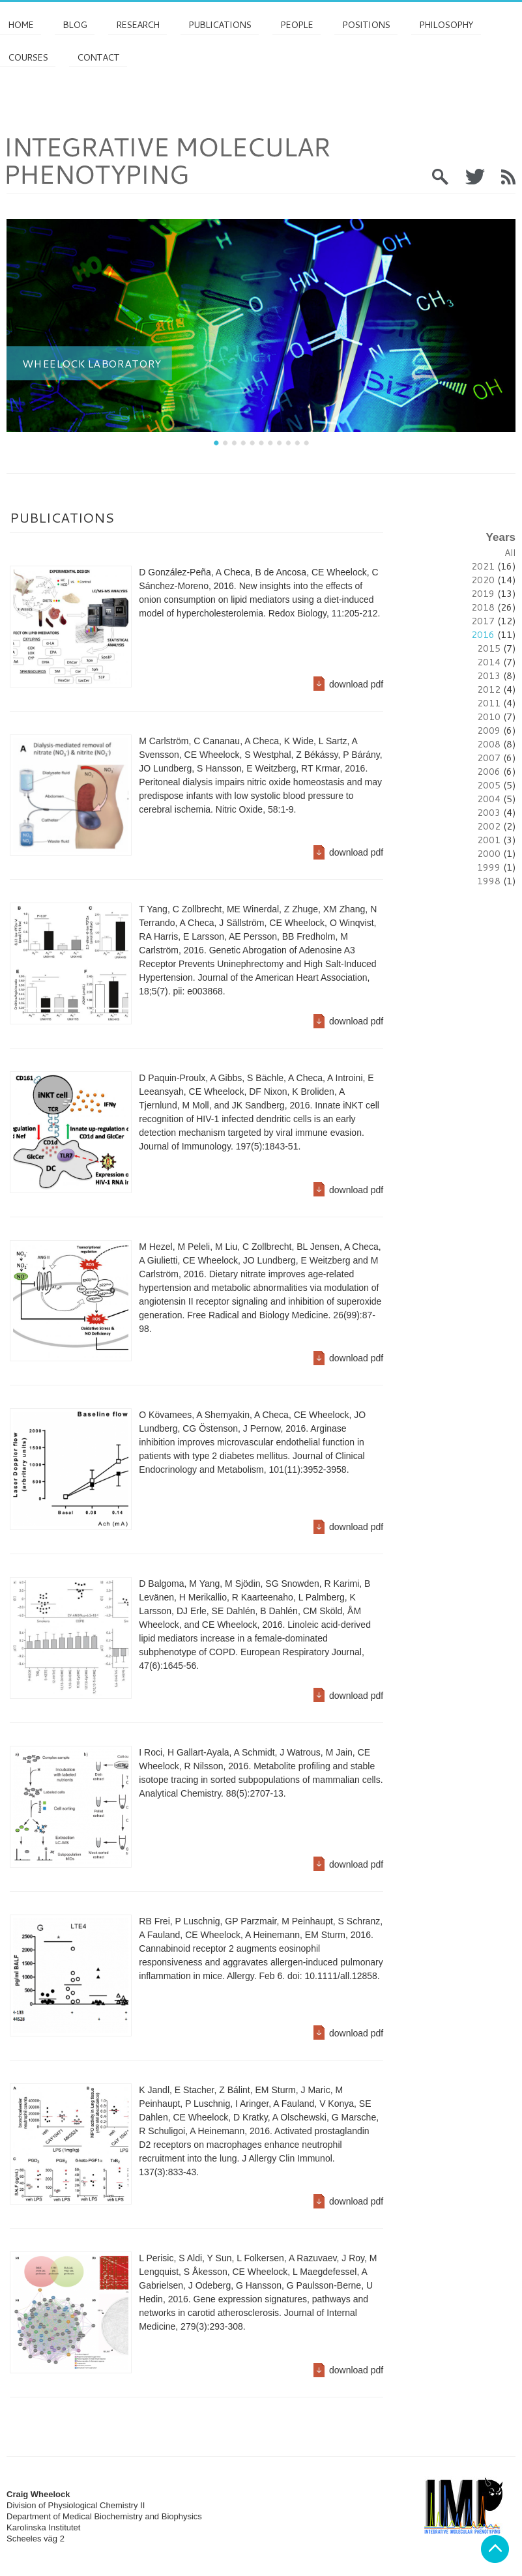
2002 (488, 826)
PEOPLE (296, 24)
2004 (488, 798)
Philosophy (446, 24)
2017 (483, 621)
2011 (488, 703)
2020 (483, 579)
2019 (483, 593)
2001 (488, 840)
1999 (488, 867)
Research (137, 24)
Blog (75, 24)
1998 (488, 881)
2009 (488, 730)
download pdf (356, 684)
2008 (488, 744)
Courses (28, 57)
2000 (488, 853)
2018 (483, 607)
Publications (219, 24)
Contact (98, 57)
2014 (488, 662)
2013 (488, 675)
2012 (488, 689)
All (509, 552)
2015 (488, 648)
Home (20, 24)
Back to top (495, 2549)
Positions (366, 24)
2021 (483, 566)
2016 (483, 634)
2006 (488, 771)
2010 (488, 716)
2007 (488, 757)
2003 (488, 812)
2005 (488, 785)
